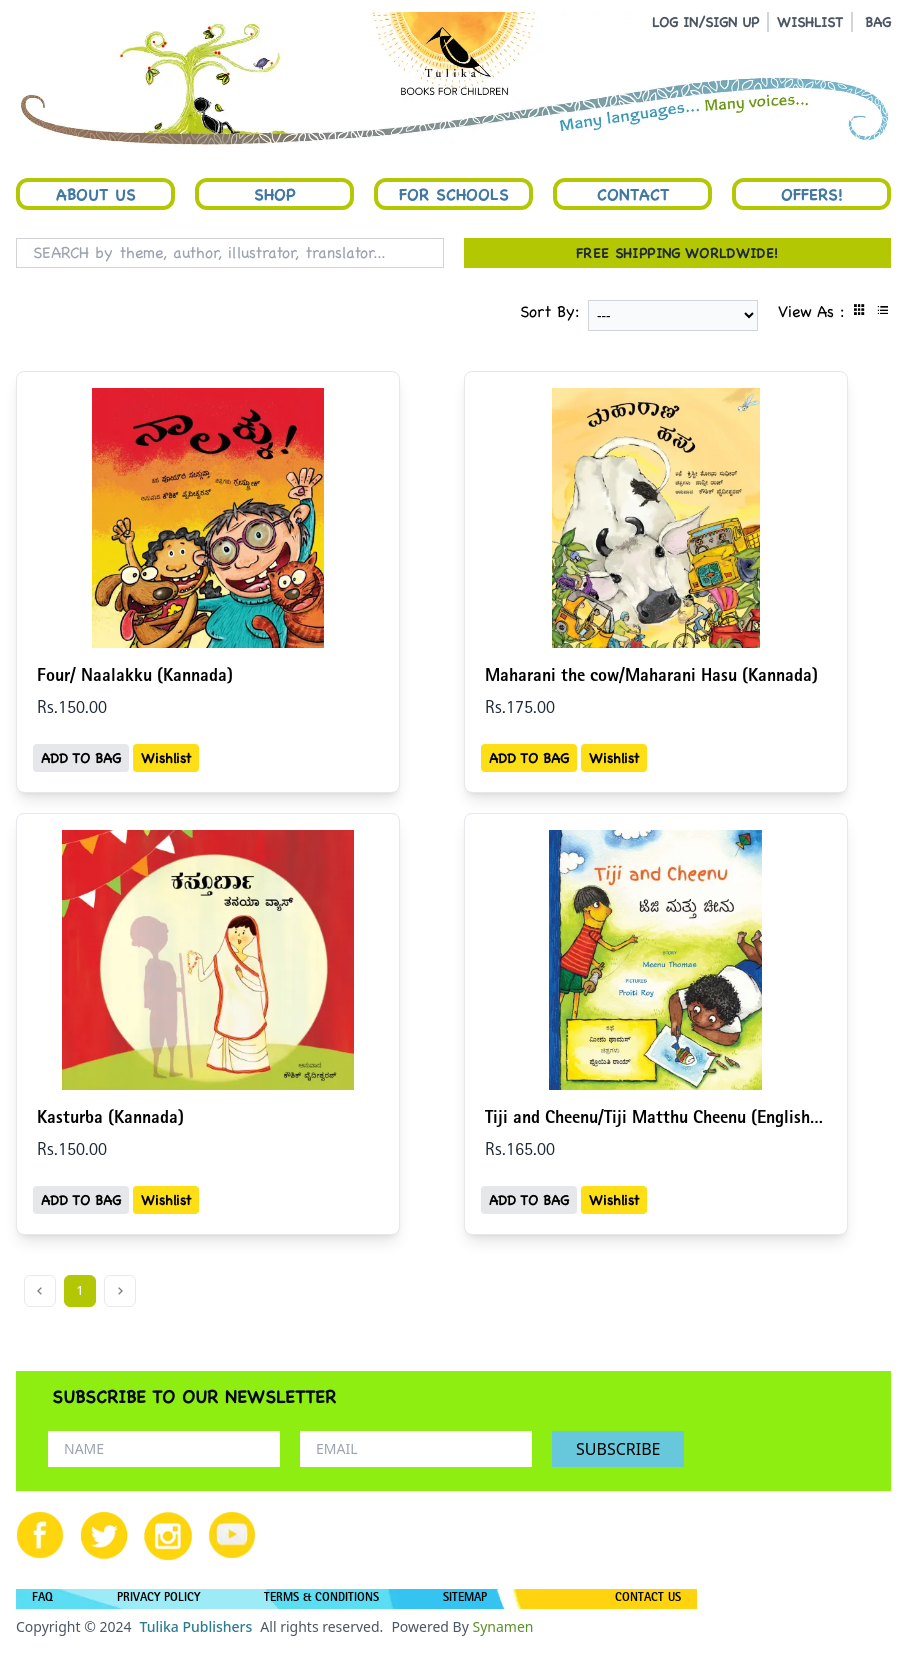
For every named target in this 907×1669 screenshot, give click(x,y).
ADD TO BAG (81, 758)
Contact (633, 194)
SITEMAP (465, 1599)
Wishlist (166, 758)
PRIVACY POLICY (158, 1599)
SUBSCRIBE (618, 1449)
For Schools (454, 194)
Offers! (812, 194)
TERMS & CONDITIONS (321, 1599)
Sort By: (550, 311)
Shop (275, 194)
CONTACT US (648, 1599)
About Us (96, 194)
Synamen (502, 1626)
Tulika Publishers (195, 1626)
